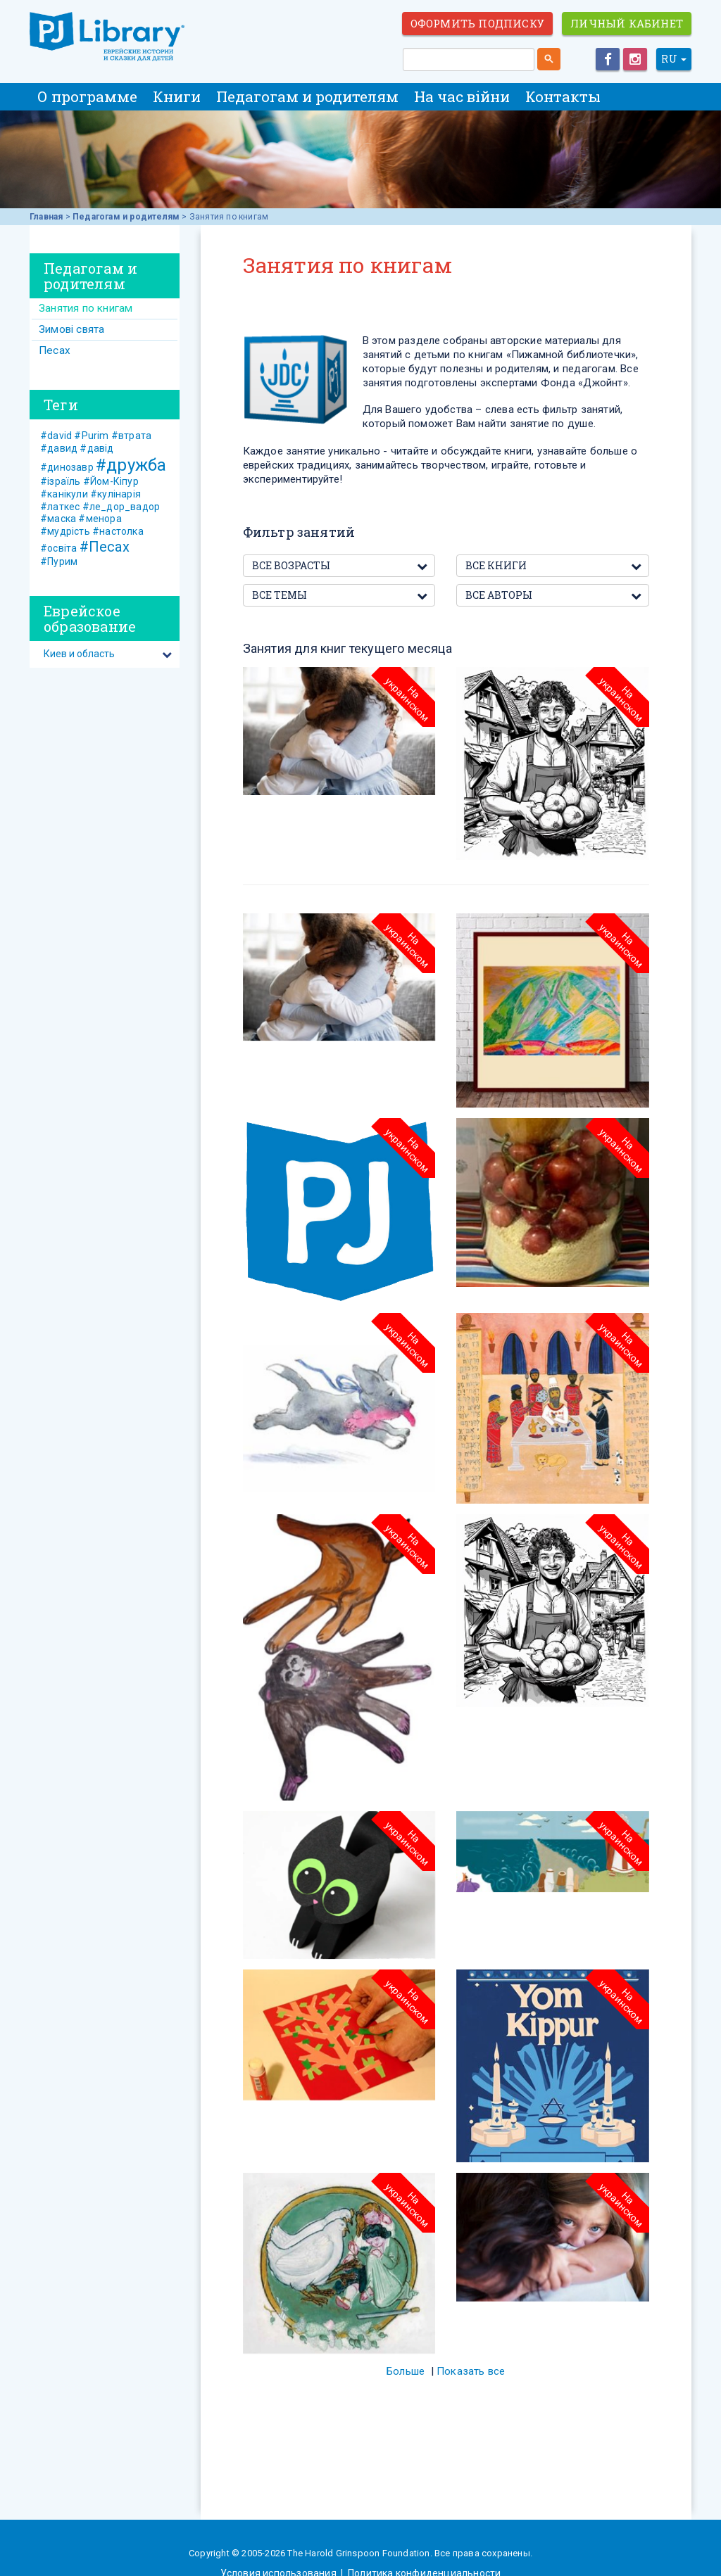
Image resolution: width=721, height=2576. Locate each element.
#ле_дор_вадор (121, 506)
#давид (58, 448)
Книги (177, 96)
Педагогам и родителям (307, 96)
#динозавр (67, 467)
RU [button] (673, 58)
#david (56, 435)
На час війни (462, 96)
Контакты (563, 96)
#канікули (64, 494)
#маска (58, 518)
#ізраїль (60, 481)
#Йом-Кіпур (111, 481)
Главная (46, 217)
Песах (54, 350)
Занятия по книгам (85, 308)
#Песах (105, 546)
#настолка (118, 531)
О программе (87, 96)
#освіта (58, 548)
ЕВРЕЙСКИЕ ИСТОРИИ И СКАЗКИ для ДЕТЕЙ (107, 36)
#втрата (131, 435)
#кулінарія (115, 494)
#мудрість (65, 531)
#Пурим (58, 561)
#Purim (91, 435)
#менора (99, 518)
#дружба (131, 465)
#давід (96, 448)
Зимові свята (71, 329)
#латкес (60, 506)
